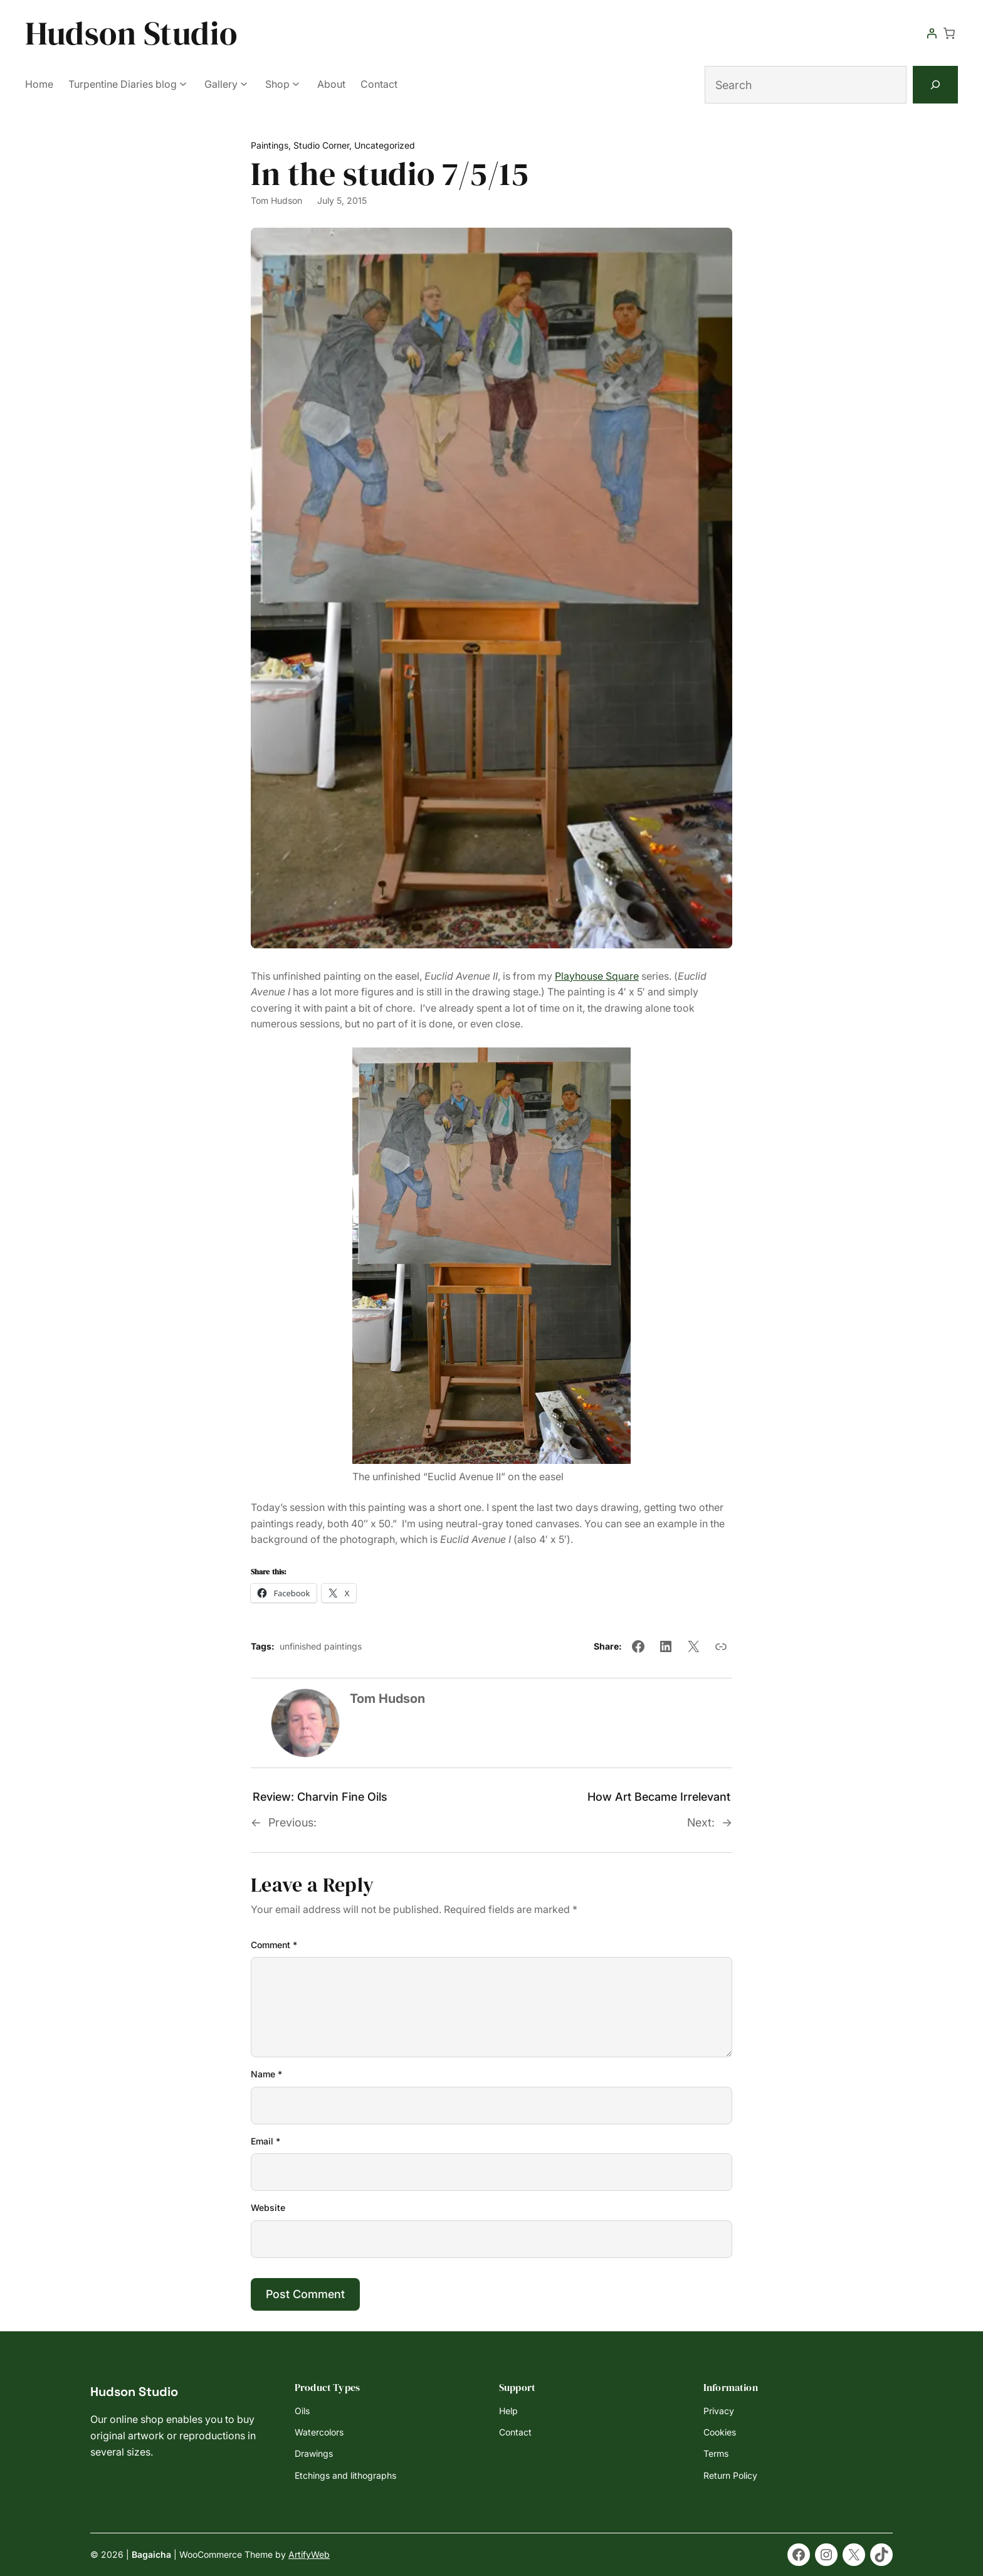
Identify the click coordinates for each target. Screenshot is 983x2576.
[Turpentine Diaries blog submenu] (183, 83)
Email (265, 2141)
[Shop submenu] (296, 83)
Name (266, 2074)
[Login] (931, 33)
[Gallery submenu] (244, 83)
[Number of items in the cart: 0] (949, 33)
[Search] (935, 84)
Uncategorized (384, 145)
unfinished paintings (321, 1646)
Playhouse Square (597, 976)
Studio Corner (321, 145)
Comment (274, 1944)
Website (268, 2207)
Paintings (269, 145)
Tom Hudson (276, 200)
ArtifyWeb (309, 2554)
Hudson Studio (131, 33)
